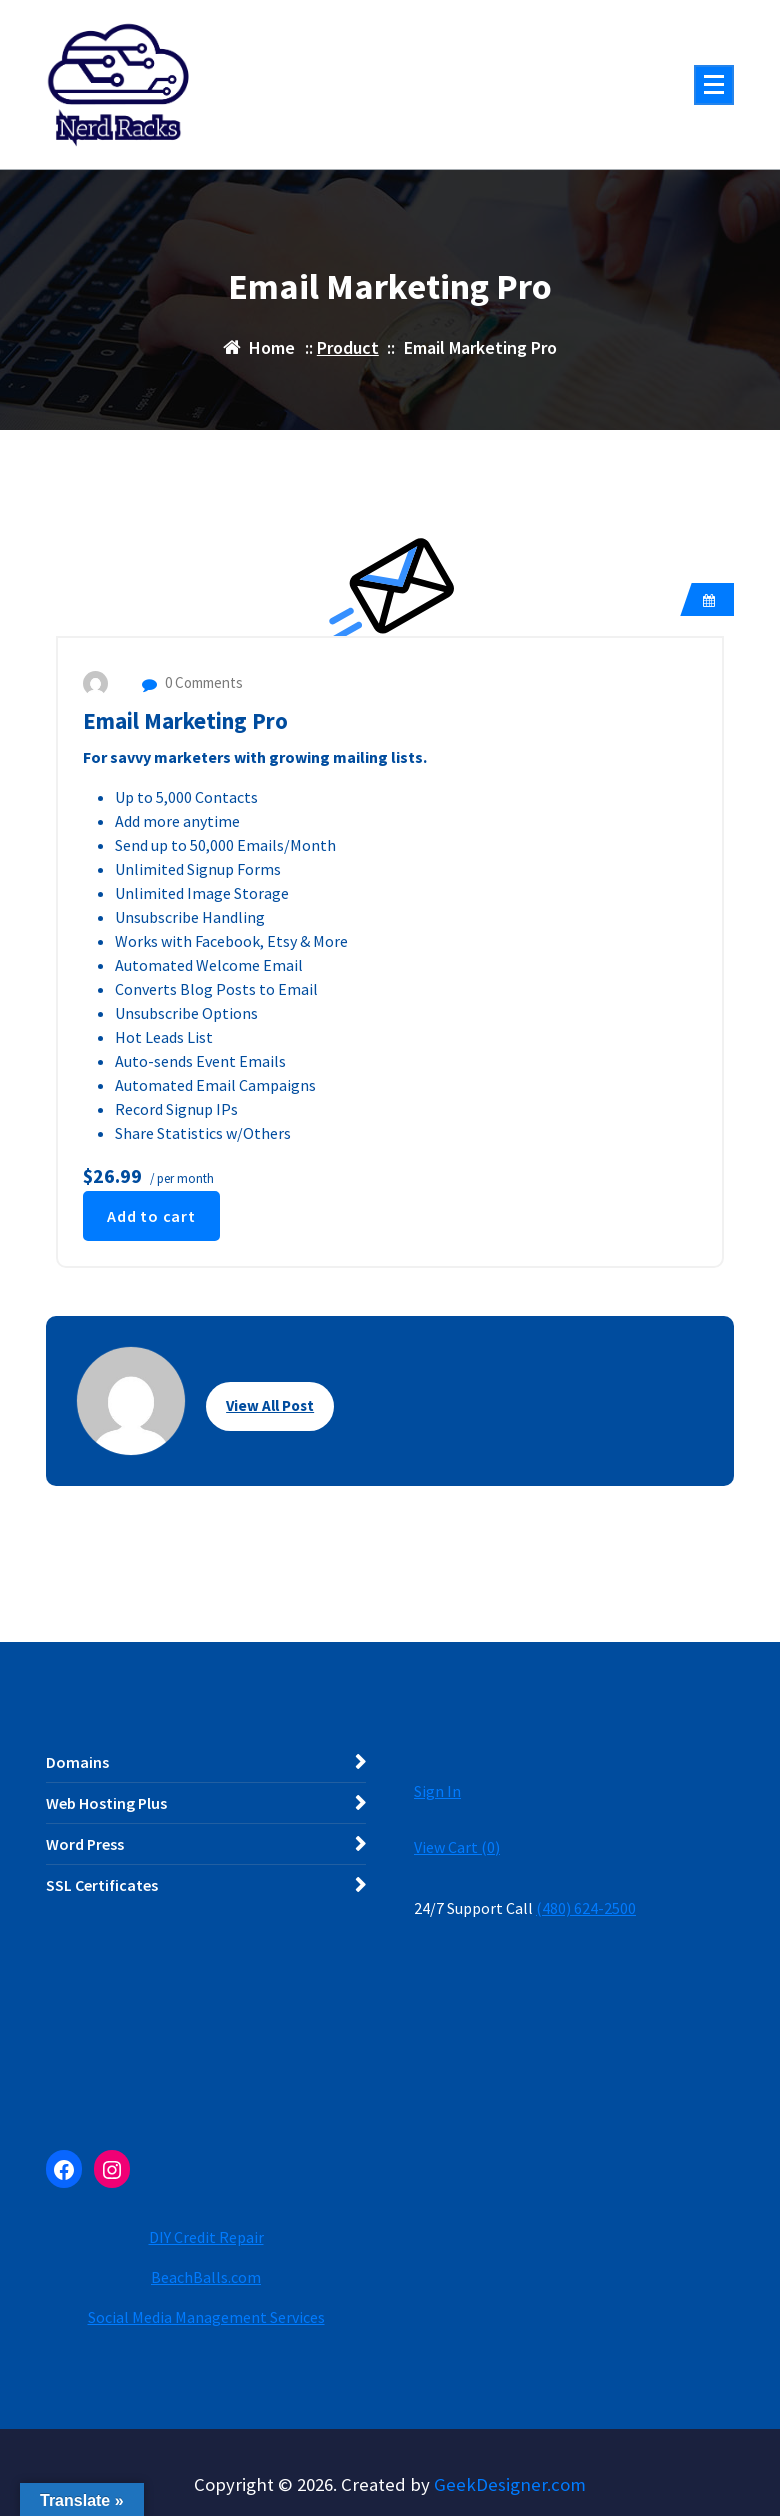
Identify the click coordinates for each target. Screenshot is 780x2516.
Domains (77, 1762)
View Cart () (457, 1847)
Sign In (437, 1791)
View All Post (270, 1405)
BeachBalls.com (206, 2277)
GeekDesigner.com (510, 2484)
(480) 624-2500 (586, 1908)
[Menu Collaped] (714, 85)
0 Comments (192, 682)
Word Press (85, 1844)
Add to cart (151, 1216)
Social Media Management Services (206, 2317)
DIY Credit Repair (206, 2237)
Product (348, 347)
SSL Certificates (102, 1885)
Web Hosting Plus (106, 1803)
